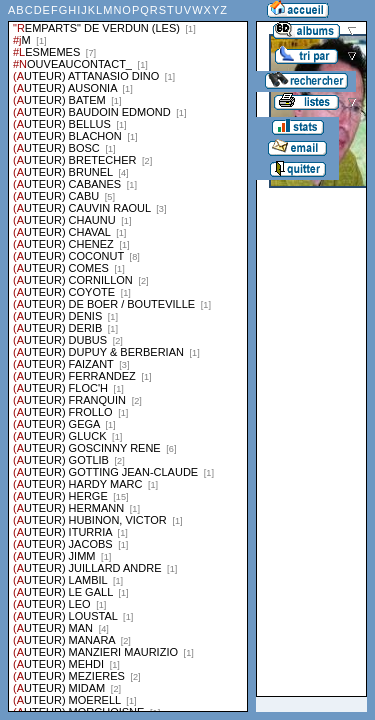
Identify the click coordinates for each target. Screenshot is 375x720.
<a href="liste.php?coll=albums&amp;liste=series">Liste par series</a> (128, 356)
